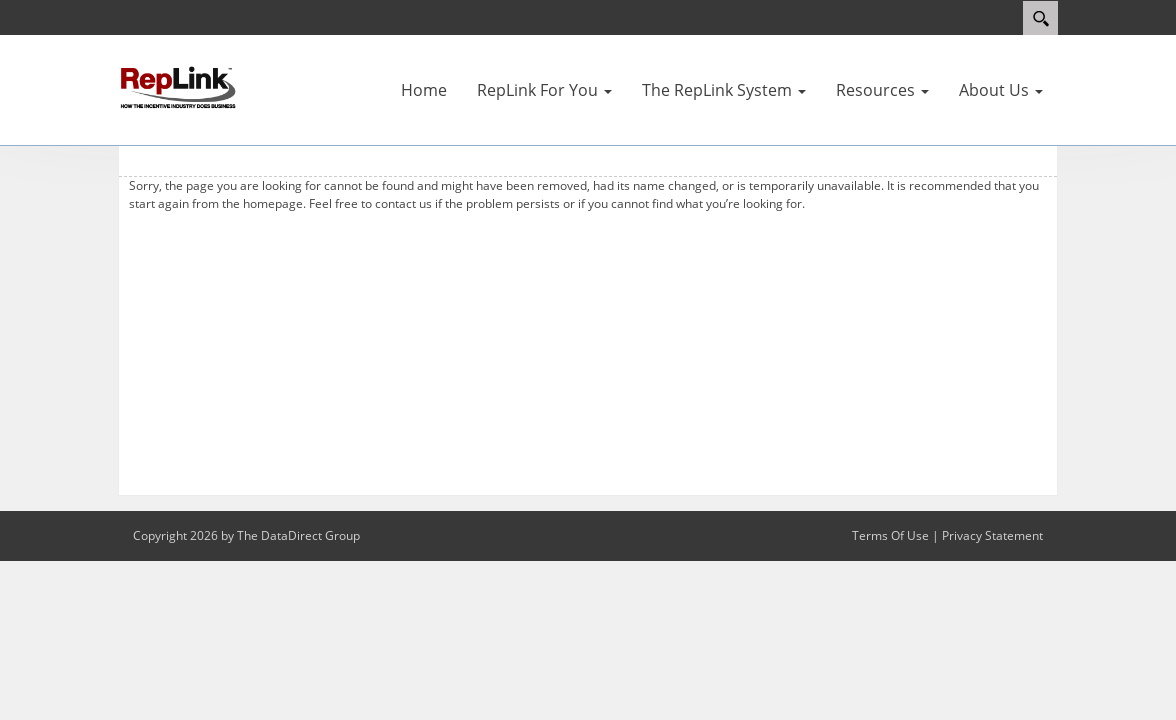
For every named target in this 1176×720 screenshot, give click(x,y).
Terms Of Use (890, 535)
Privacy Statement (992, 535)
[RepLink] (178, 86)
